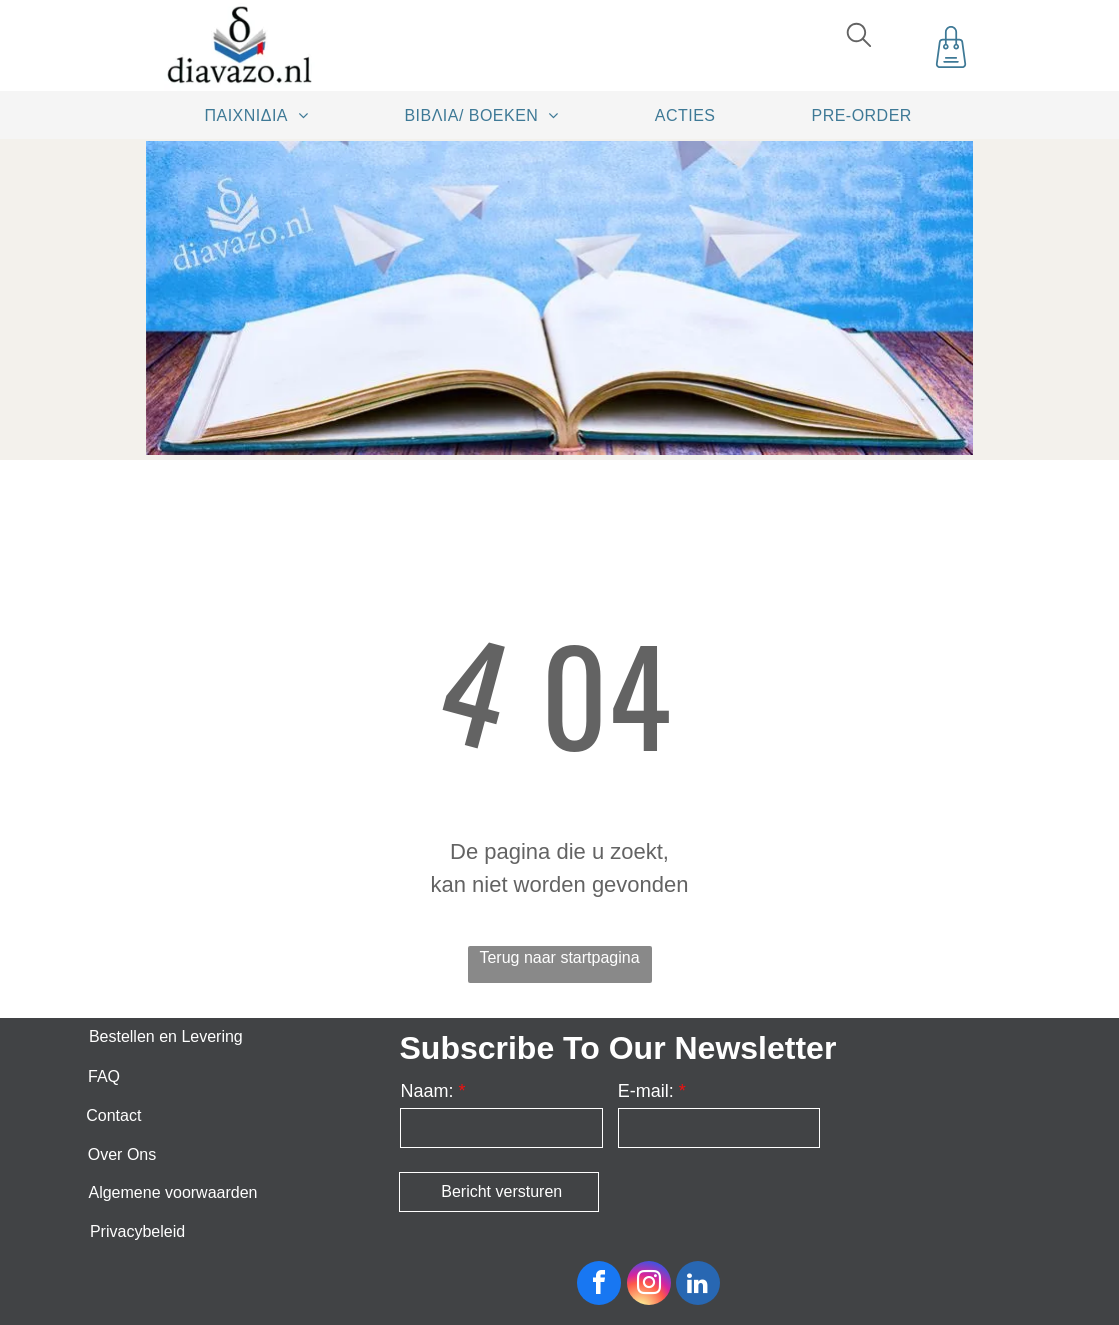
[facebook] (599, 1285)
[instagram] (649, 1285)
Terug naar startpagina (559, 957)
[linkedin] (698, 1285)
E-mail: (646, 1091)
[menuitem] (264, 115)
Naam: (426, 1091)
